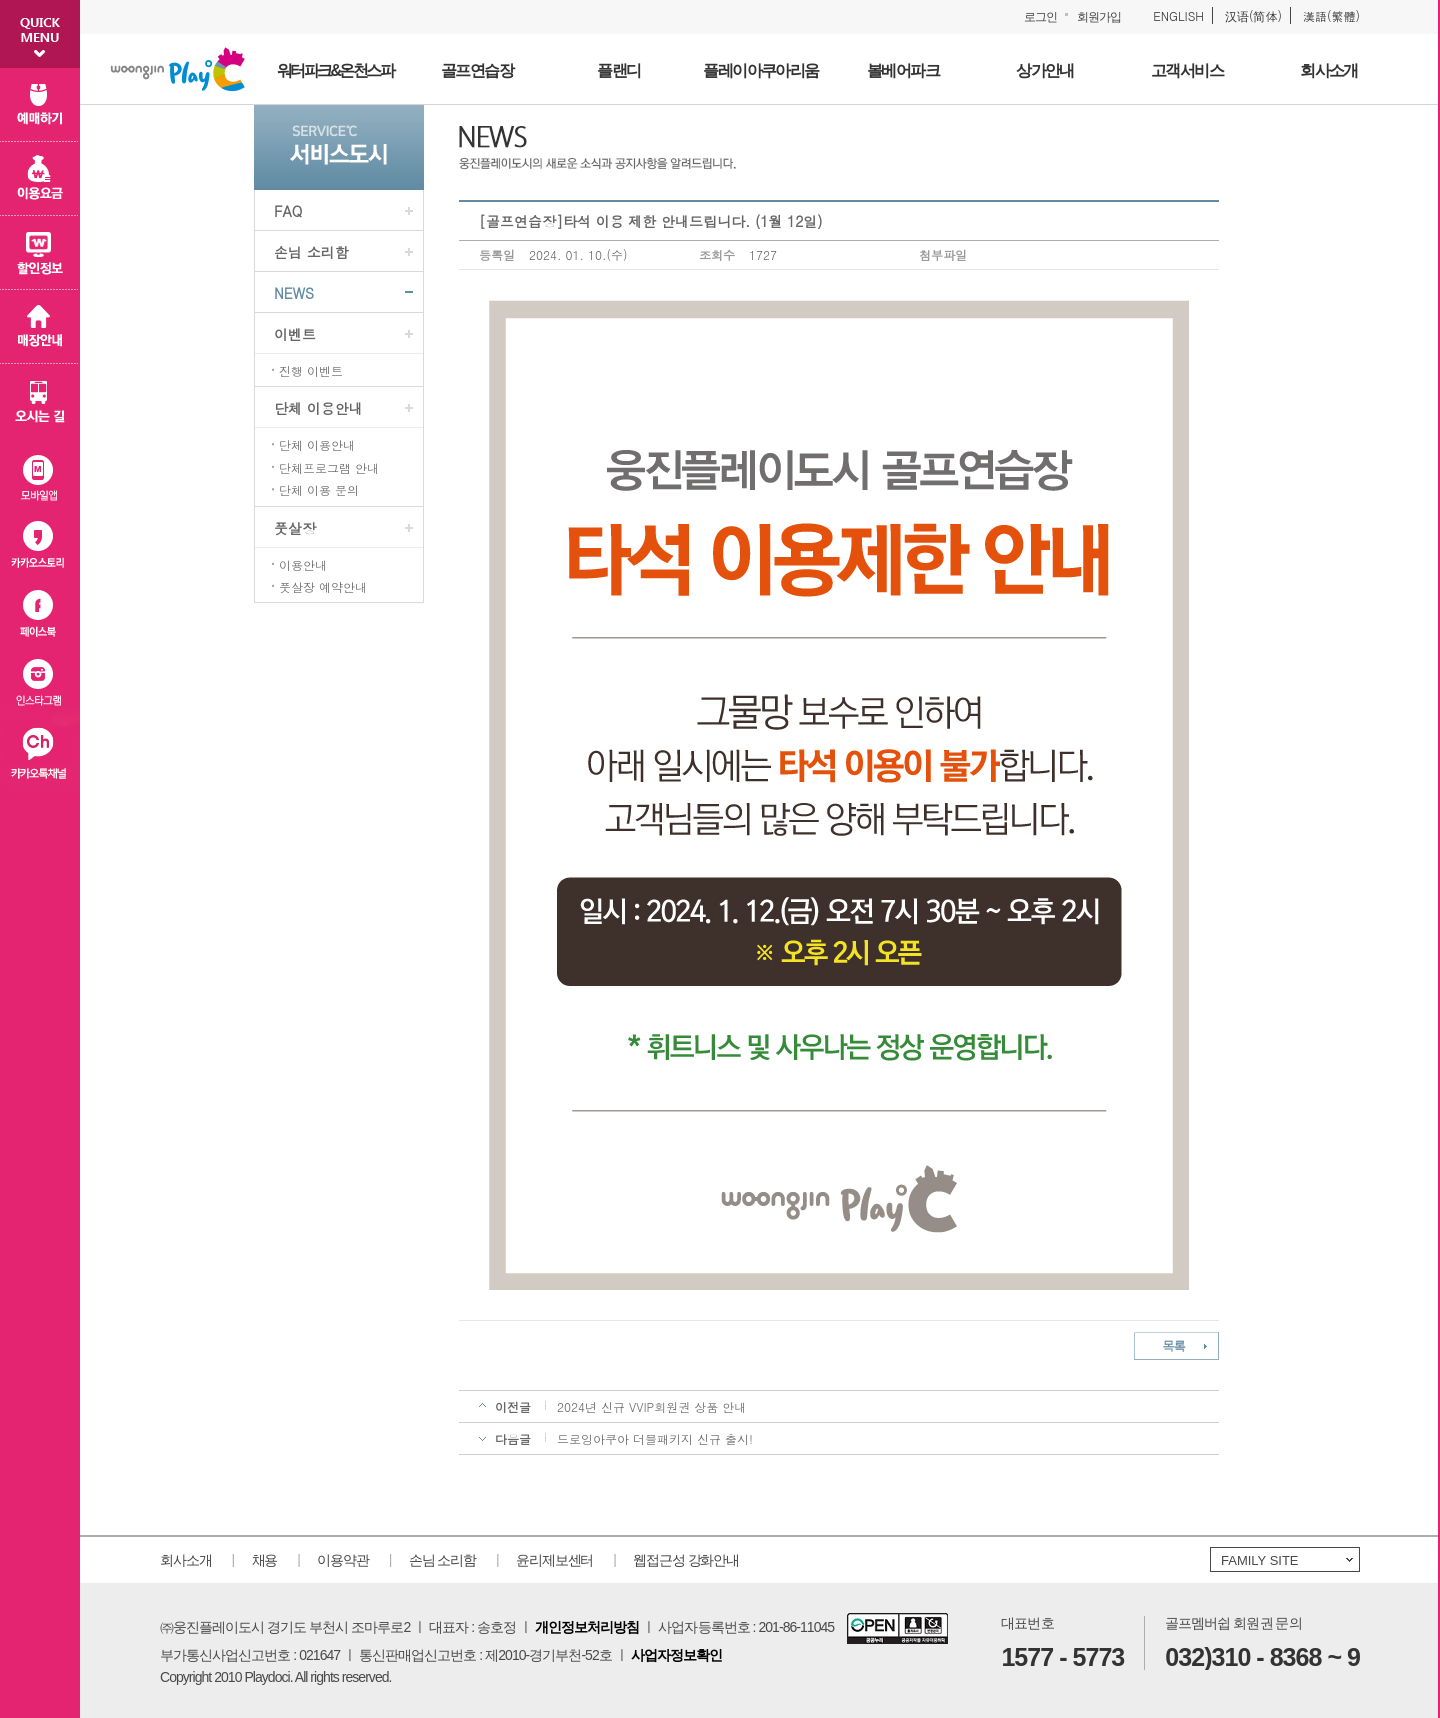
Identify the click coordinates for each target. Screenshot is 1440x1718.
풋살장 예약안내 (323, 587)
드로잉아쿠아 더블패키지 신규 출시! (655, 1438)
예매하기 (40, 105)
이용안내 (303, 565)
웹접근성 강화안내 (686, 1560)
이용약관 (343, 1560)
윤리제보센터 (554, 1560)
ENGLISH (1178, 15)
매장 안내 (40, 327)
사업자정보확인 (676, 1655)
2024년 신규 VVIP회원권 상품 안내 (651, 1406)
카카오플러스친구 (40, 757)
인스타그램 (40, 686)
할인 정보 (40, 253)
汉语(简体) (1253, 15)
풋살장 (295, 528)
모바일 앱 (40, 473)
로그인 (1040, 17)
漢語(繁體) (1331, 15)
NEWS (294, 293)
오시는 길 (40, 401)
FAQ (288, 211)
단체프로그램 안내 (329, 468)
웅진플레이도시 (178, 69)
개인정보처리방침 (587, 1627)
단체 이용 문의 (319, 490)
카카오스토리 (40, 544)
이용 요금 (40, 179)
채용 (265, 1560)
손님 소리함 (311, 252)
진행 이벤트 (311, 371)
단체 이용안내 (318, 408)
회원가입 (1099, 17)
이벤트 (295, 334)
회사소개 (186, 1560)
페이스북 (40, 615)
